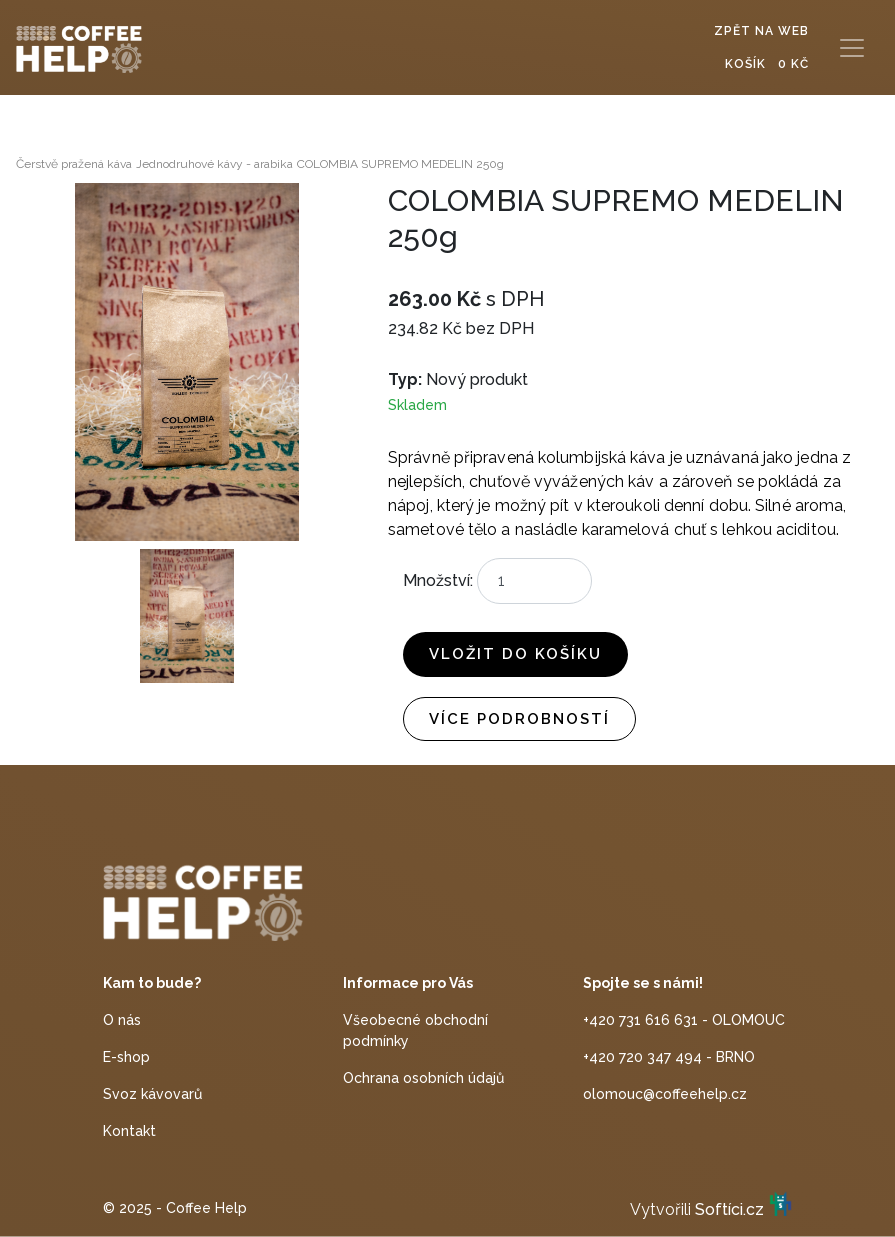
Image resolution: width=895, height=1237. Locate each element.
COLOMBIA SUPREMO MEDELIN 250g (400, 164)
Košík (767, 64)
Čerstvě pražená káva (74, 164)
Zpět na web (761, 31)
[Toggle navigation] (852, 47)
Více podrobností (519, 719)
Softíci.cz (729, 1209)
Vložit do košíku (515, 654)
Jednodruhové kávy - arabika (214, 164)
